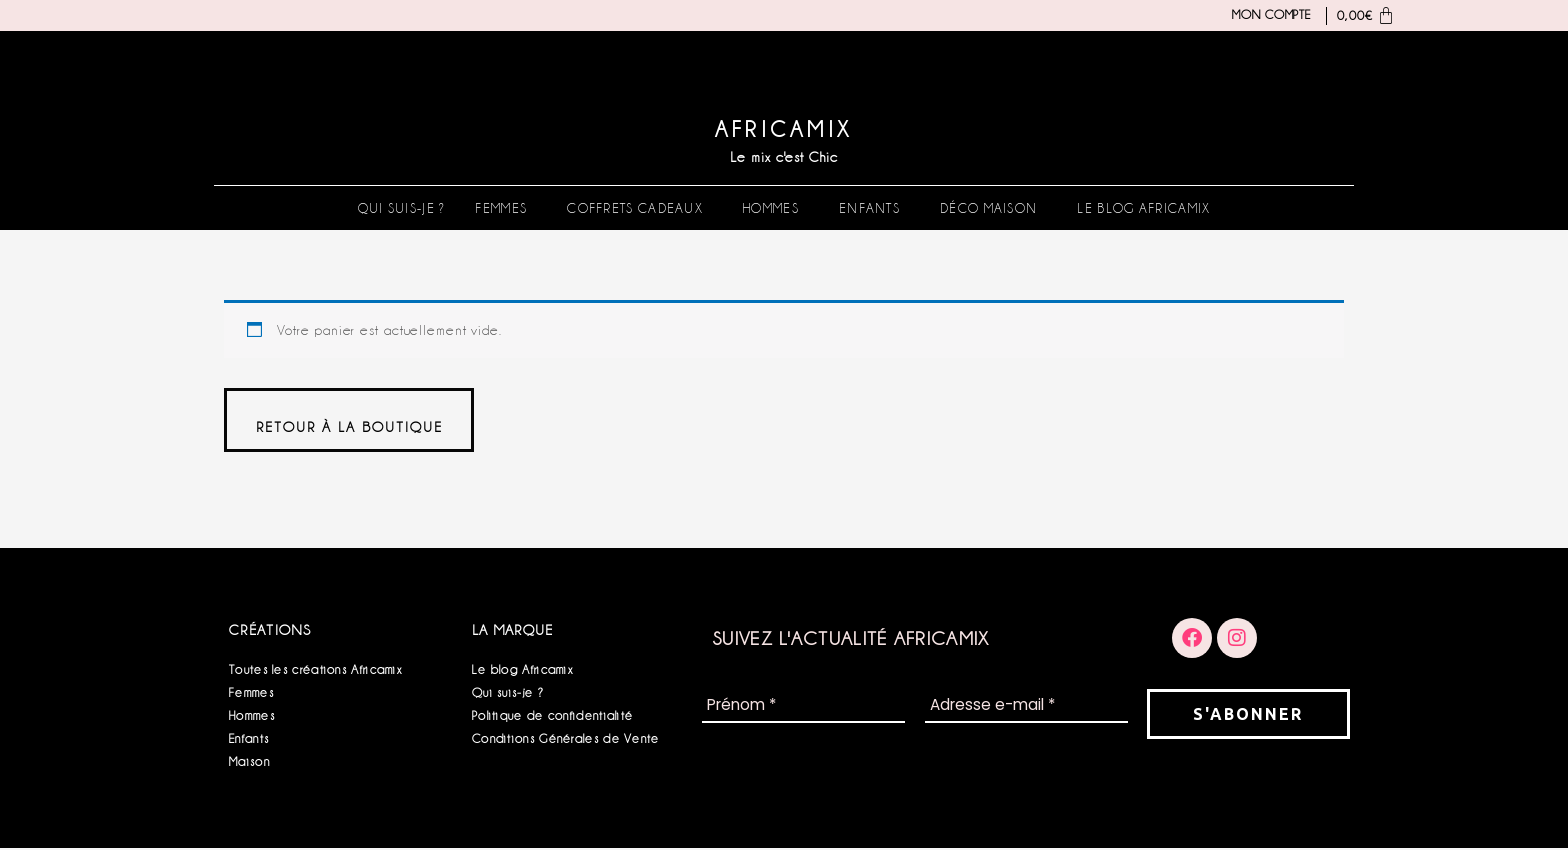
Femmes (501, 208)
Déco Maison (988, 208)
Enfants (869, 208)
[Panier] (1361, 16)
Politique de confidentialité (552, 717)
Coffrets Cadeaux (635, 208)
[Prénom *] (803, 708)
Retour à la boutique (350, 428)
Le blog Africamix (1143, 208)
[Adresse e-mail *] (1026, 708)
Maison (249, 763)
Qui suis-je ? (402, 208)
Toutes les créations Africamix (315, 671)
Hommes (771, 208)
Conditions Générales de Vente (566, 740)
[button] (506, 208)
